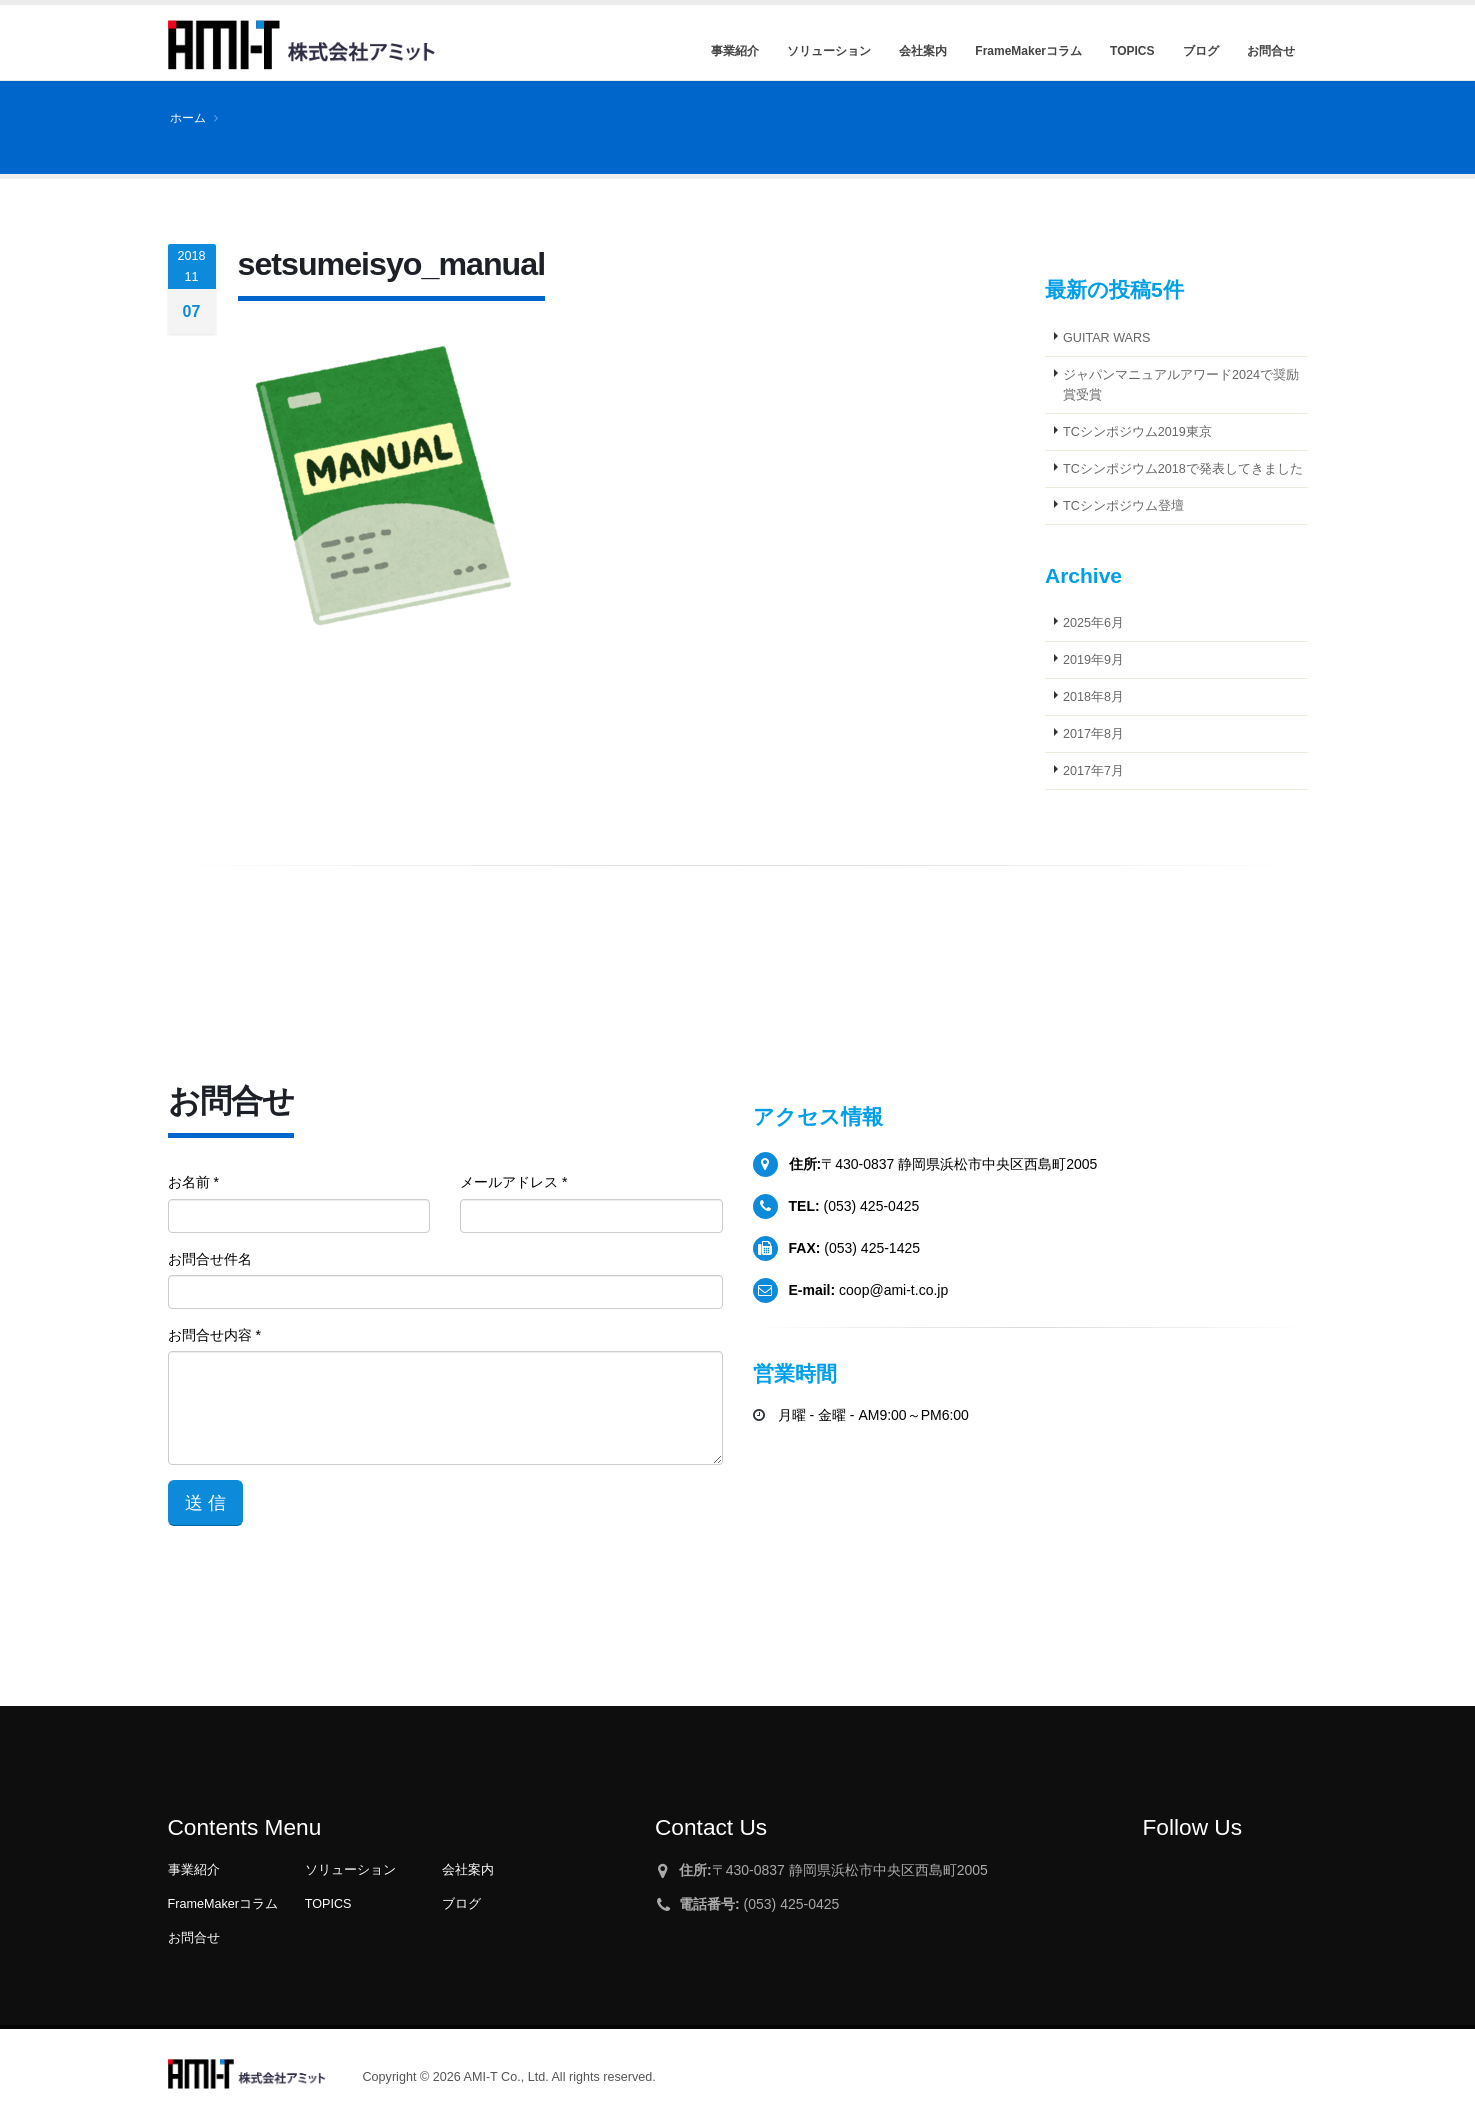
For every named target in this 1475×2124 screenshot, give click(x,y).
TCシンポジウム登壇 (1123, 506)
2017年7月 (1093, 771)
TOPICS (328, 1904)
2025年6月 (1093, 623)
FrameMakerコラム (223, 1904)
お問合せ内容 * (214, 1335)
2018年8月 (1093, 697)
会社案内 (468, 1870)
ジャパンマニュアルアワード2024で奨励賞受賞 (1181, 385)
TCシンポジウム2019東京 (1137, 432)
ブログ (461, 1904)
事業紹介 (194, 1870)
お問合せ (194, 1938)
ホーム (188, 118)
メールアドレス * (513, 1182)
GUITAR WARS (1106, 338)
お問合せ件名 (210, 1259)
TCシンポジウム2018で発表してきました (1183, 469)
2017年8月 (1093, 734)
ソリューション (350, 1870)
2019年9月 (1093, 660)
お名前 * (193, 1182)
